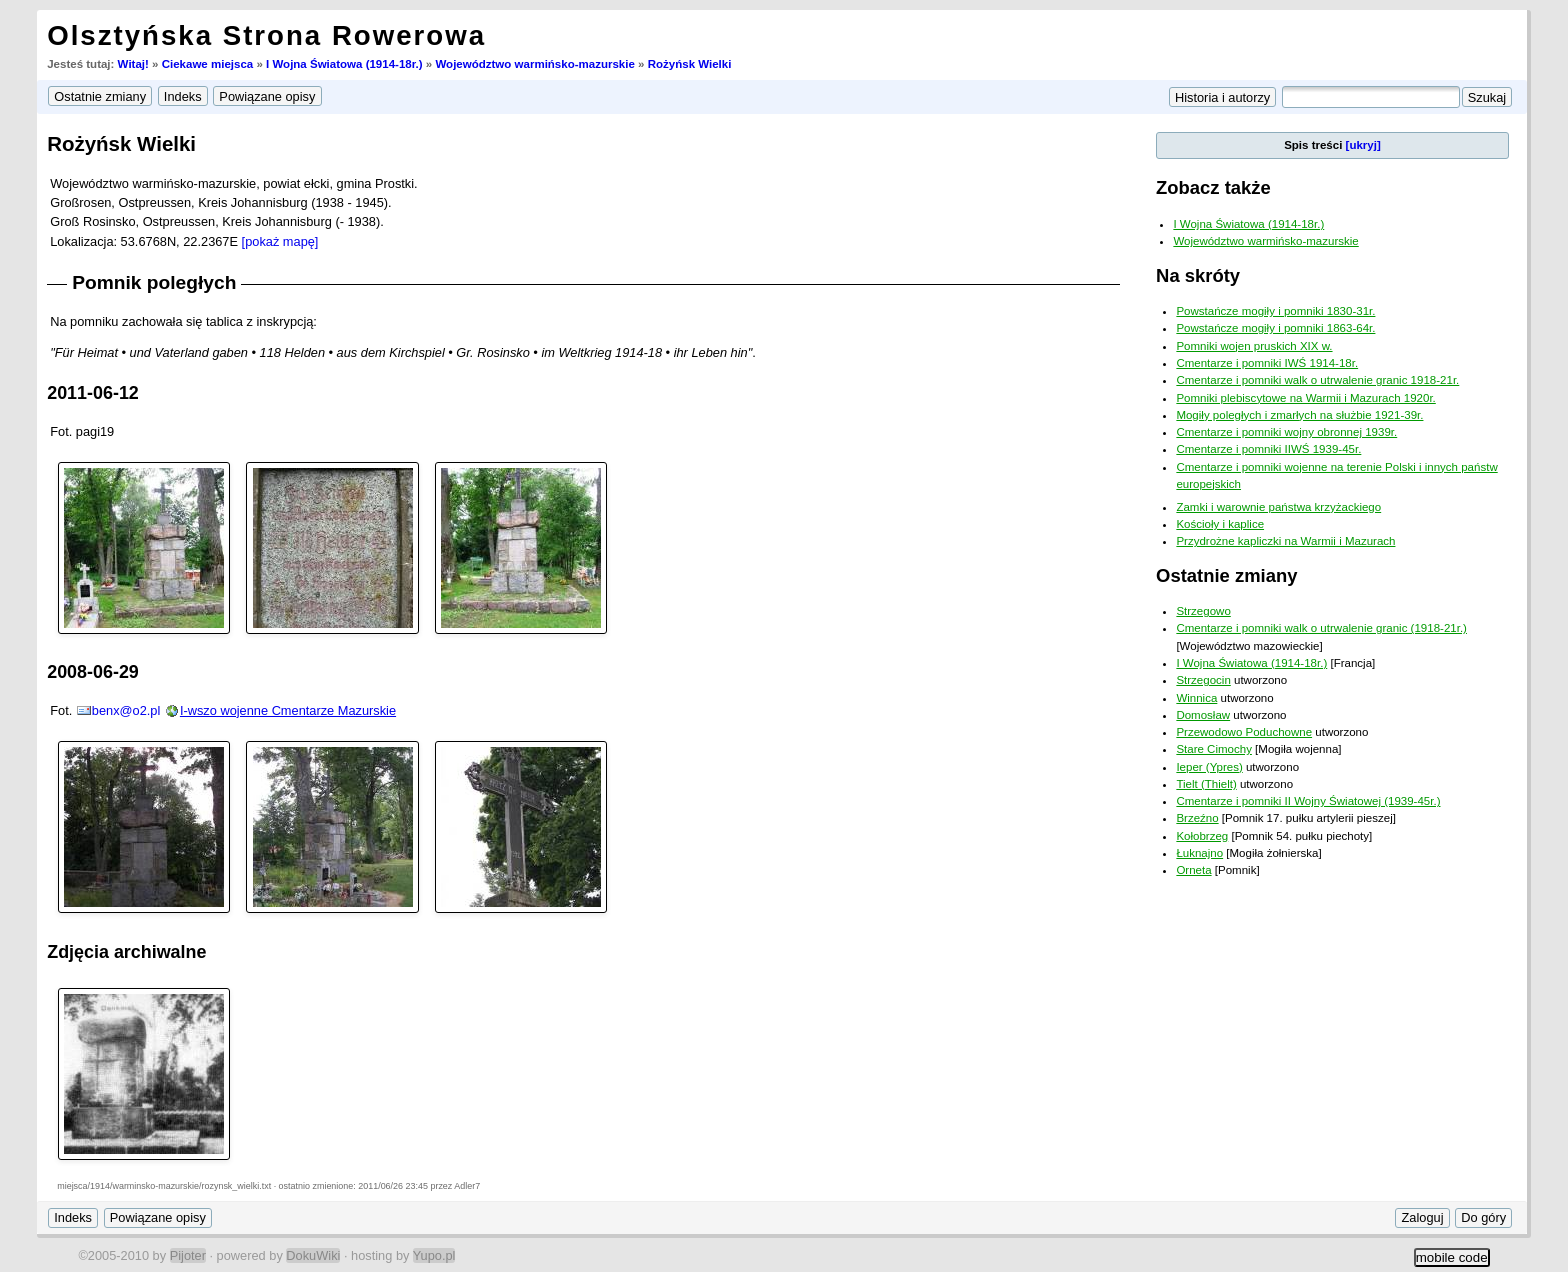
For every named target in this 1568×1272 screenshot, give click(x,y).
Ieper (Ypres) (1209, 767)
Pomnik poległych (154, 282)
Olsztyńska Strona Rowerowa (266, 35)
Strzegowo (1203, 611)
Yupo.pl (434, 1255)
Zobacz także (1213, 187)
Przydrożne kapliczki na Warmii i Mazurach (1285, 541)
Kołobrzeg (1202, 836)
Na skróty (1198, 275)
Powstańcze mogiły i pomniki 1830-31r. (1275, 311)
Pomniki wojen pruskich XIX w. (1254, 346)
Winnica (1196, 698)
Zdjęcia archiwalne (126, 952)
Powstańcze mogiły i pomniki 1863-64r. (1275, 328)
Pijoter (188, 1255)
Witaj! (133, 64)
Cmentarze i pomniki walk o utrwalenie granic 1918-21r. (1317, 380)
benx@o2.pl (126, 710)
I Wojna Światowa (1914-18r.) (344, 64)
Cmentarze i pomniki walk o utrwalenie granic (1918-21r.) (1321, 628)
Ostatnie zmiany (1226, 575)
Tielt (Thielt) (1206, 784)
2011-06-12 (93, 393)
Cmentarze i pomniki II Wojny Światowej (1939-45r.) (1308, 801)
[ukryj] (1363, 145)
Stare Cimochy (1214, 749)
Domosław (1203, 715)
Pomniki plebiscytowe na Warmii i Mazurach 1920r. (1305, 398)
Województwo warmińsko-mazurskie (534, 64)
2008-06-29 (93, 672)
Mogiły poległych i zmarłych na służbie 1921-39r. (1299, 415)
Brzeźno (1197, 818)
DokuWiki (313, 1255)
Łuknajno (1199, 853)
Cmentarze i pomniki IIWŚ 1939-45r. (1268, 449)
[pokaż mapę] (280, 241)
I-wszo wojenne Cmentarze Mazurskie (288, 710)
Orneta (1193, 870)
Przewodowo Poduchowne (1244, 732)
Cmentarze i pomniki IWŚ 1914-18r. (1267, 363)
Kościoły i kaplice (1220, 524)
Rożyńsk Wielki (690, 64)
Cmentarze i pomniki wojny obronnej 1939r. (1286, 432)
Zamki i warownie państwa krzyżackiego (1278, 507)
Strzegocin (1203, 680)
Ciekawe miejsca (208, 64)
